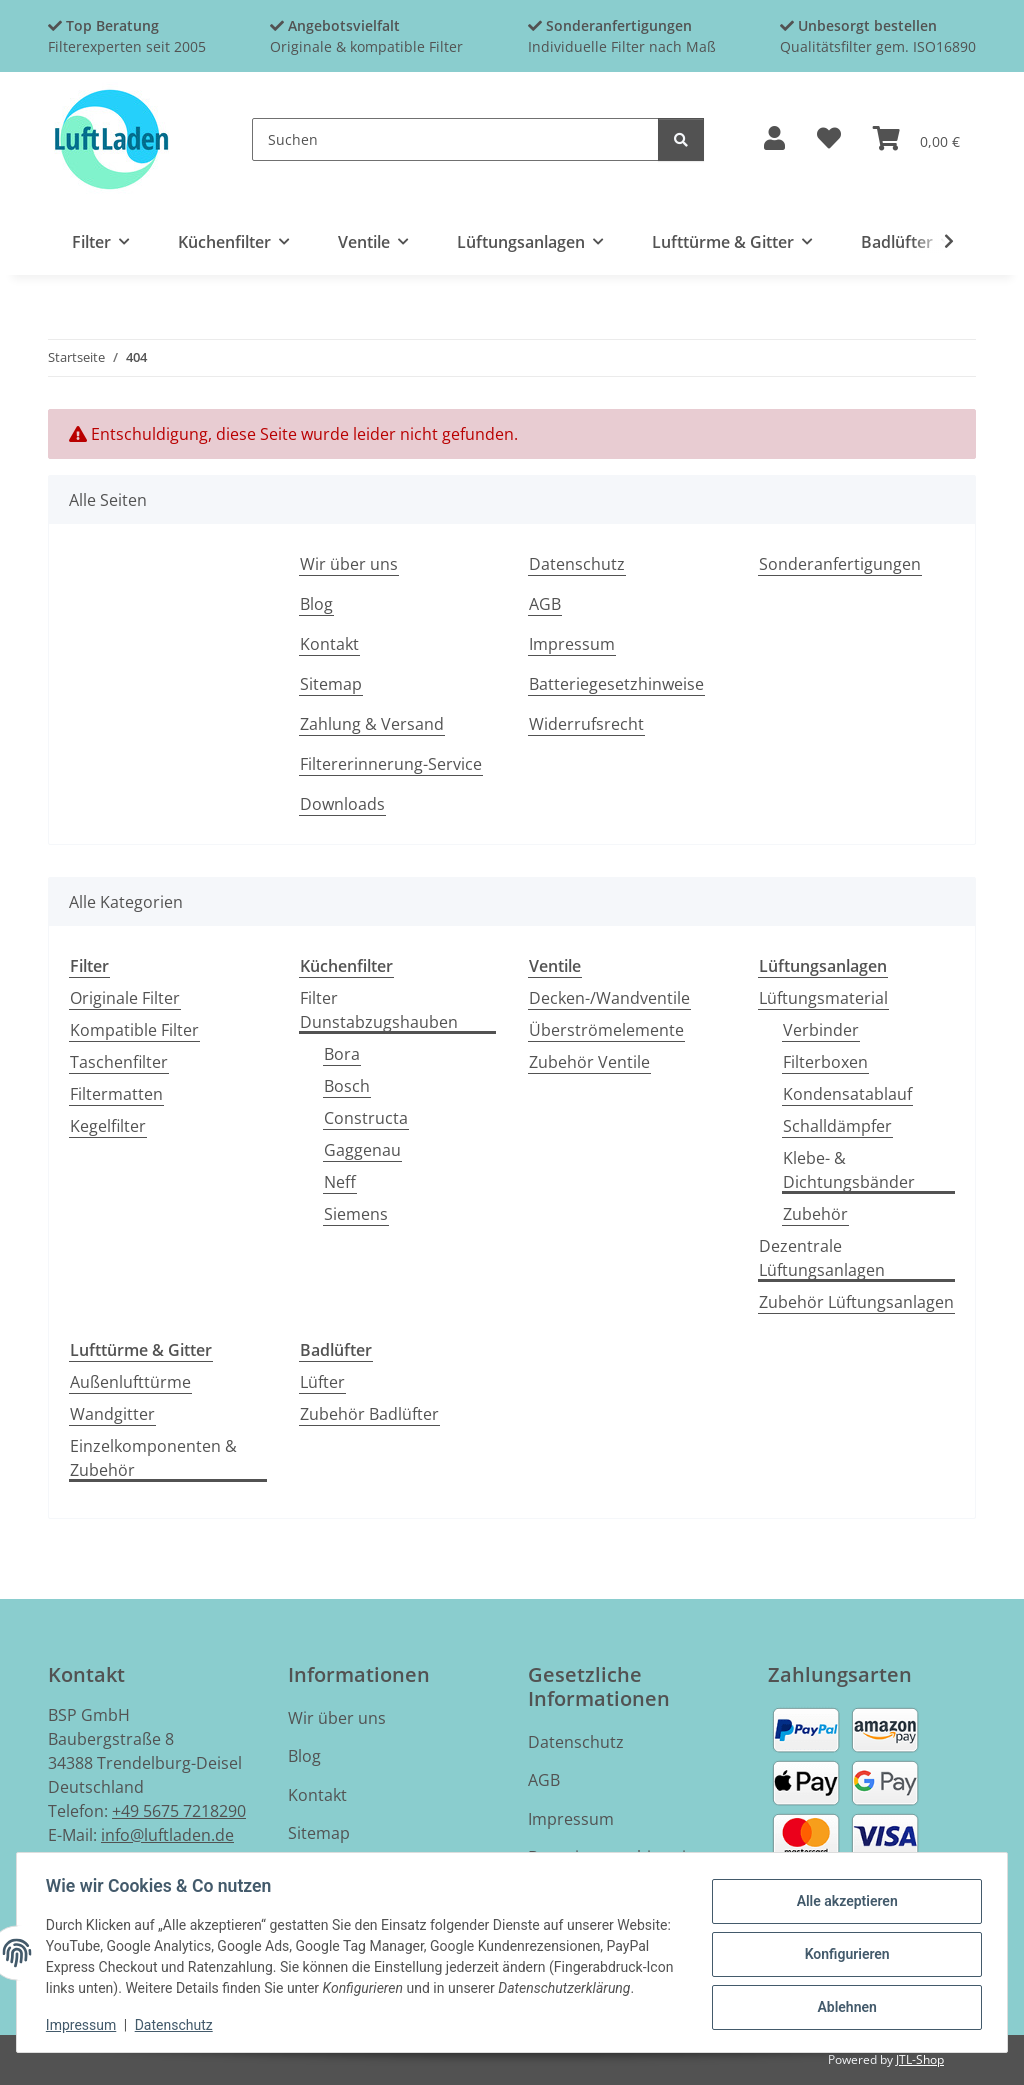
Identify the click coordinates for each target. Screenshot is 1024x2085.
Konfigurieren (843, 1943)
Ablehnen (843, 1995)
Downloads (342, 804)
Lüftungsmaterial (823, 998)
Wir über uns (349, 564)
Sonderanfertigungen (840, 564)
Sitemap (331, 684)
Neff (340, 1182)
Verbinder (821, 1030)
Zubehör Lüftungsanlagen (856, 1302)
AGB (545, 604)
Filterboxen (825, 1062)
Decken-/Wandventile (609, 998)
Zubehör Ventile (589, 1062)
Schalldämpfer (837, 1126)
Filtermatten (116, 1094)
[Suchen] (455, 139)
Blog (316, 604)
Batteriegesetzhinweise (616, 684)
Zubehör (815, 1214)
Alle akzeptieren (843, 1892)
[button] (774, 139)
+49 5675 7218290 (179, 1811)
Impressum (84, 2025)
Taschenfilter (119, 1062)
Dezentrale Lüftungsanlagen (822, 1258)
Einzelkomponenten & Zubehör (153, 1458)
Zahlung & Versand (372, 724)
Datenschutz (177, 2025)
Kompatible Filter (134, 1030)
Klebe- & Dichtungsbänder (849, 1170)
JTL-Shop (920, 2059)
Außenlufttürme (130, 1382)
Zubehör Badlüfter (369, 1414)
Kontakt (329, 644)
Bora (342, 1054)
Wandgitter (112, 1414)
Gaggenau (362, 1150)
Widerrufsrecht (586, 724)
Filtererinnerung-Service (391, 764)
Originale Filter (125, 998)
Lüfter (322, 1382)
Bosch (347, 1086)
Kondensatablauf (847, 1094)
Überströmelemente (606, 1030)
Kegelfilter (108, 1126)
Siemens (356, 1214)
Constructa (366, 1118)
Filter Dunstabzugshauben (379, 1010)
